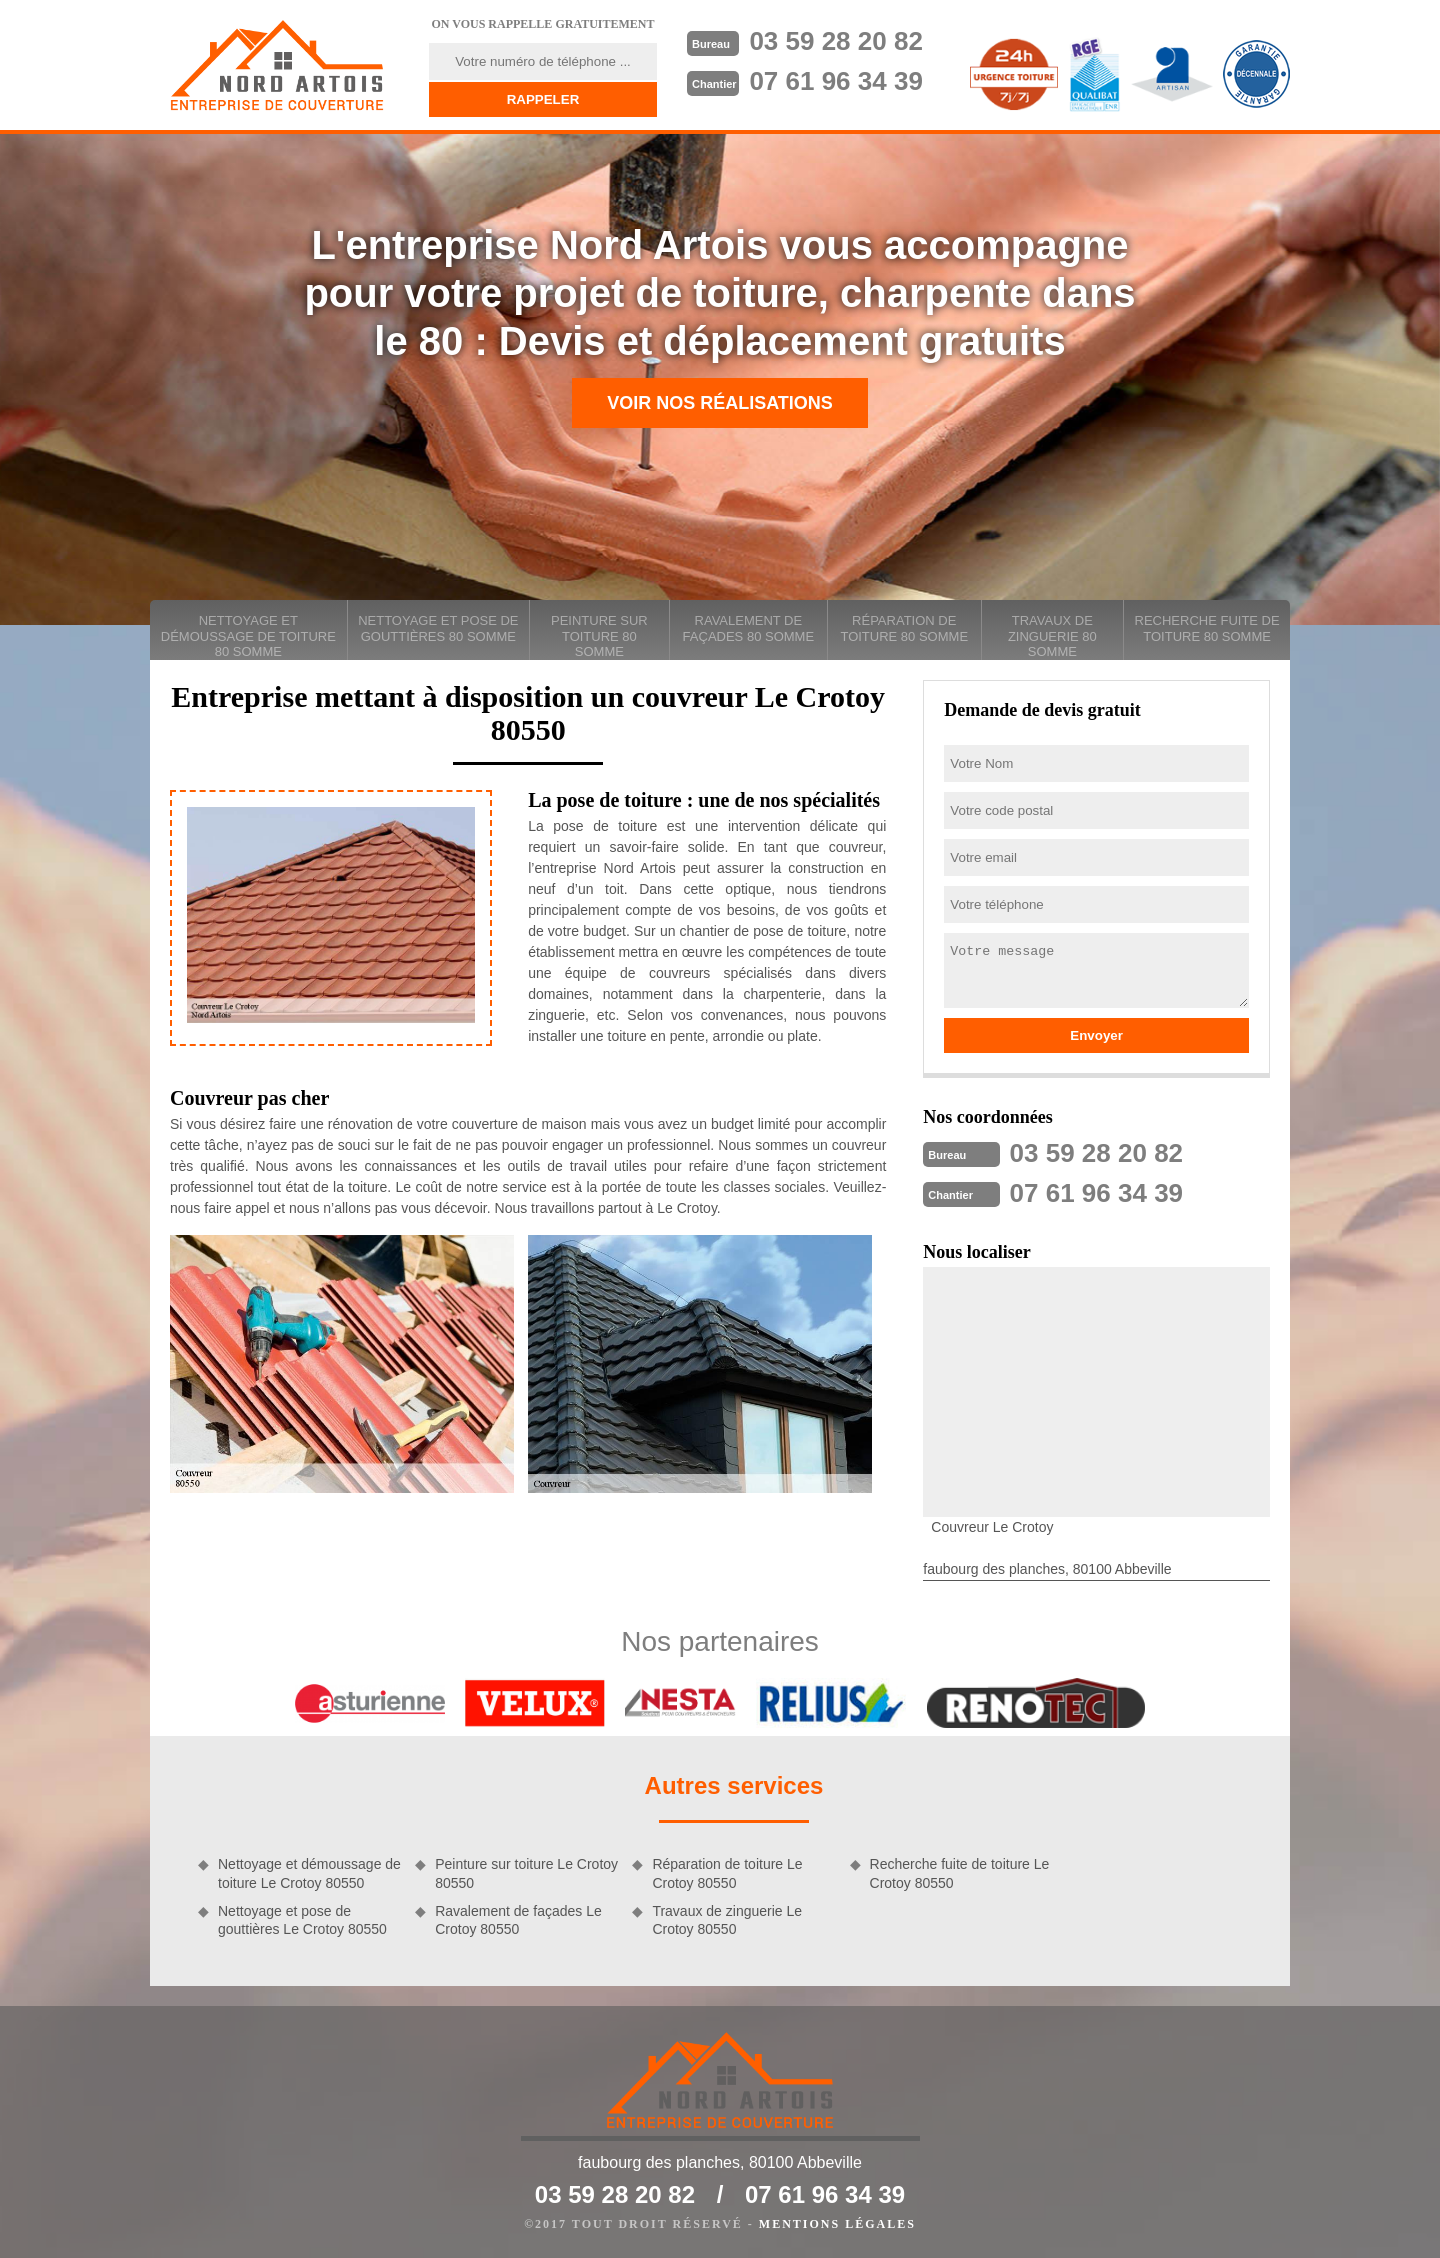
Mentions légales (837, 2224)
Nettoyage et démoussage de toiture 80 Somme (248, 636)
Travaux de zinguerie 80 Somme (1052, 636)
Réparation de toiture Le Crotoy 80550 (727, 1873)
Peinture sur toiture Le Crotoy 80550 (526, 1873)
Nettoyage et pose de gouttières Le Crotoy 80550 (302, 1920)
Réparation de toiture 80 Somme (904, 628)
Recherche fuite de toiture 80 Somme (1207, 628)
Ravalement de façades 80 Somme (748, 628)
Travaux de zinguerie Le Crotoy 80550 (727, 1920)
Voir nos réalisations (720, 403)
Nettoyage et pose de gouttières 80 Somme (438, 628)
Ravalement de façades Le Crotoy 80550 (518, 1920)
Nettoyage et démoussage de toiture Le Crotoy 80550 (309, 1873)
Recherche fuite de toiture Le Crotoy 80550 (960, 1873)
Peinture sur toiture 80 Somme (599, 636)
